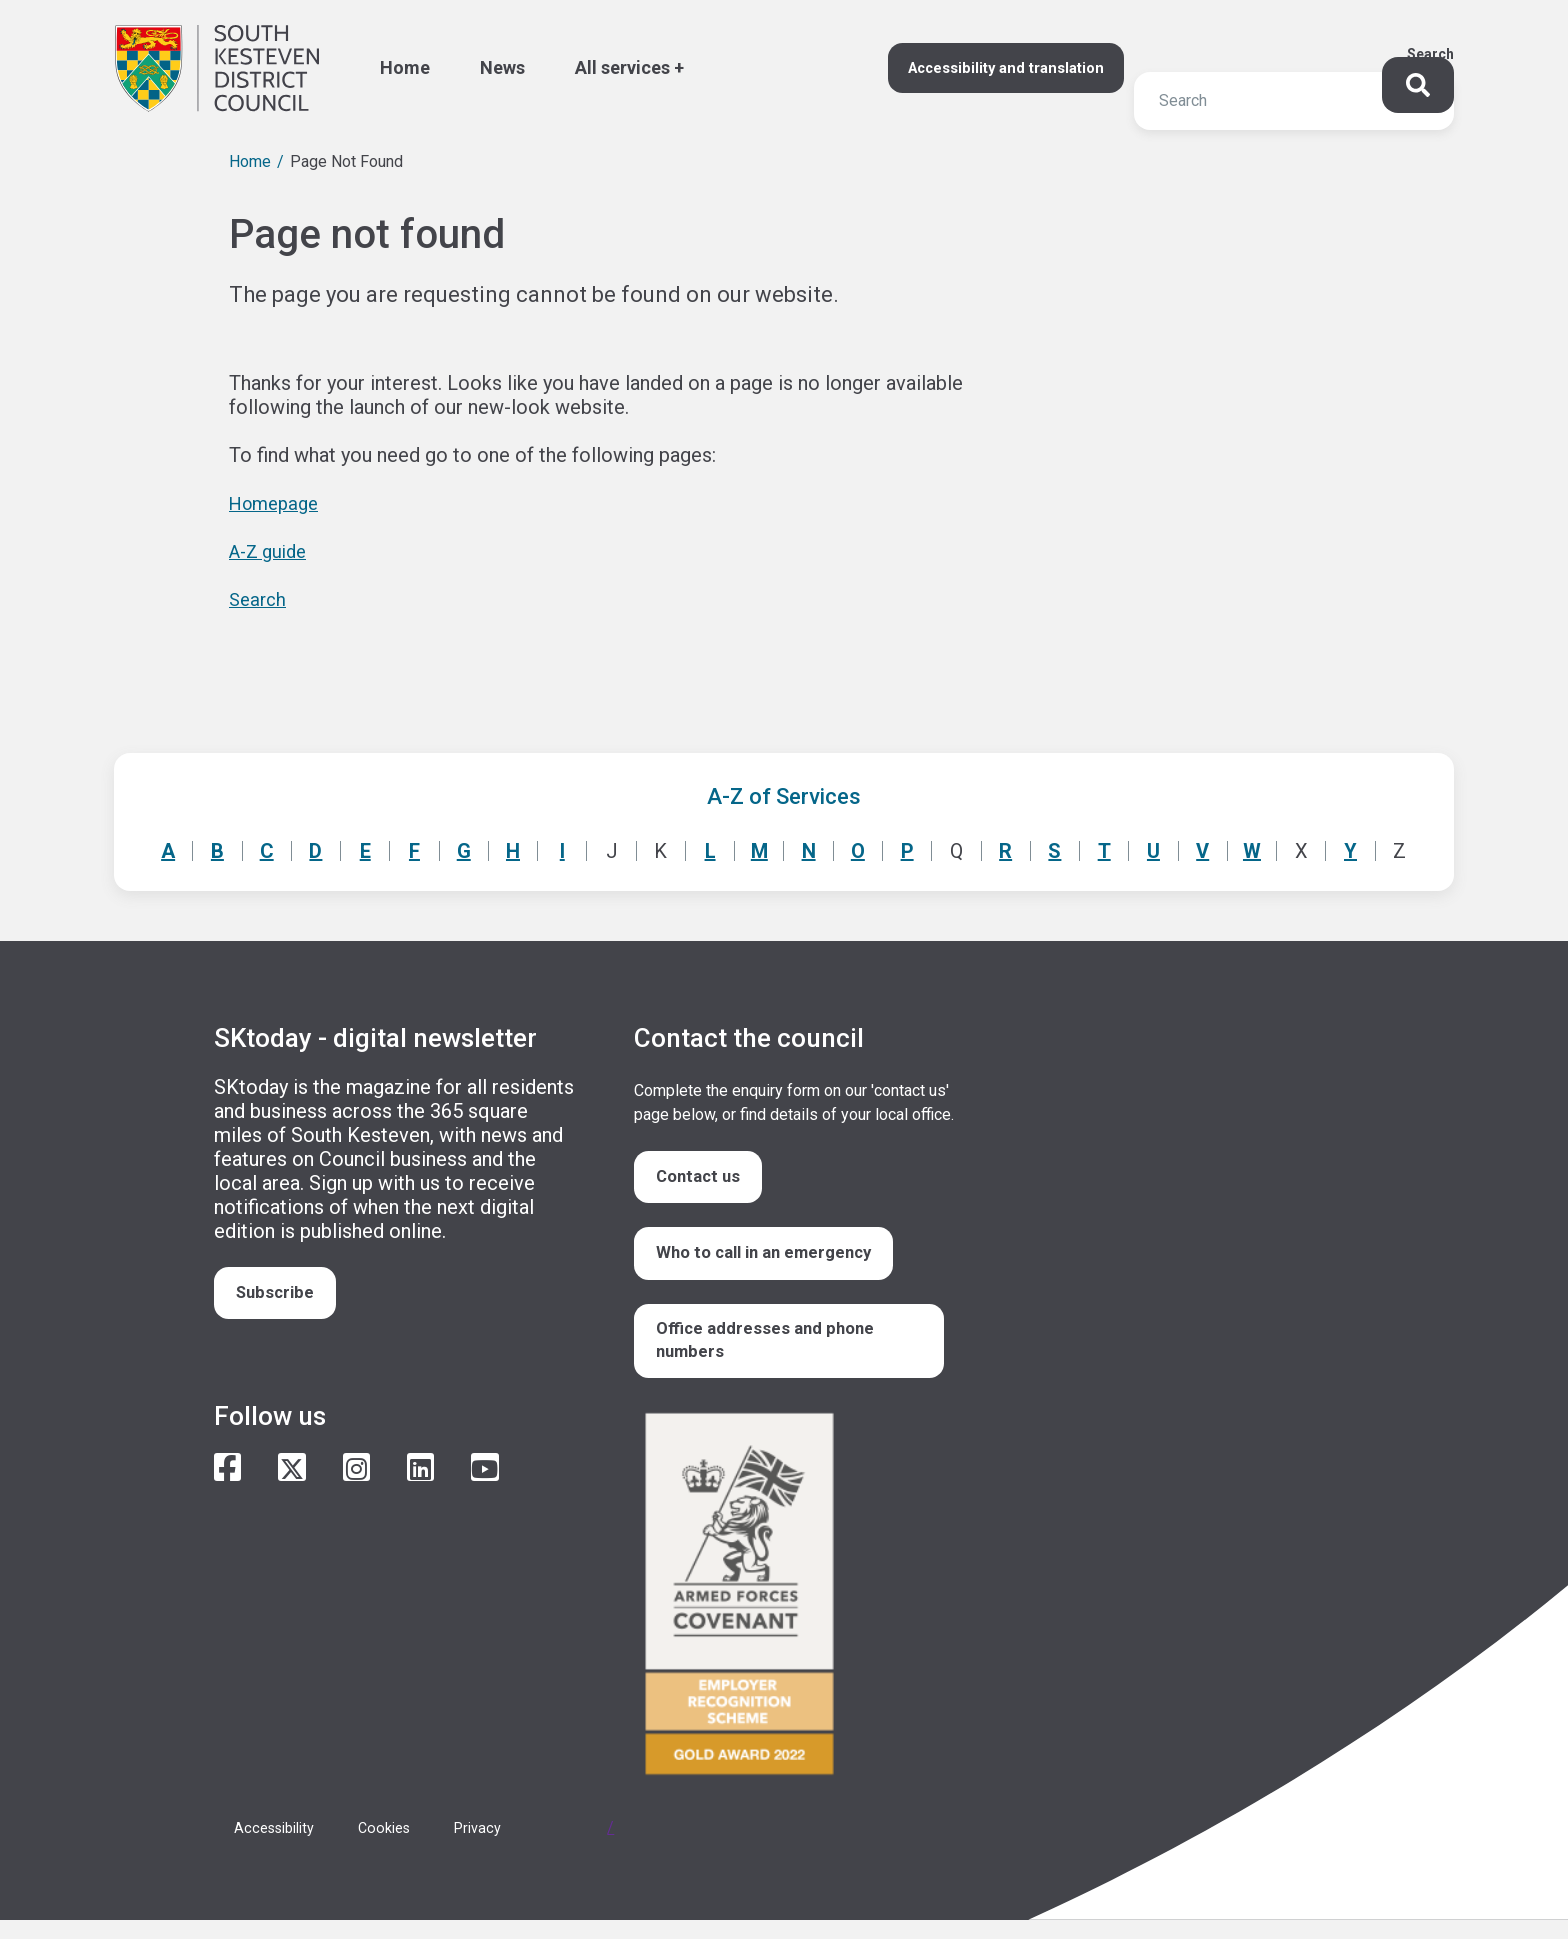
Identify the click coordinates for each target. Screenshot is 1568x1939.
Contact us (704, 1179)
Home (250, 161)
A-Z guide (272, 551)
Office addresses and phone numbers (774, 1355)
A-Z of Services (784, 796)
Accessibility (279, 1846)
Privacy (497, 1846)
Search (1430, 54)
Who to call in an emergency (775, 1261)
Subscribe (280, 1295)
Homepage (278, 503)
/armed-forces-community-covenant (794, 1615)
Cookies (398, 1846)
